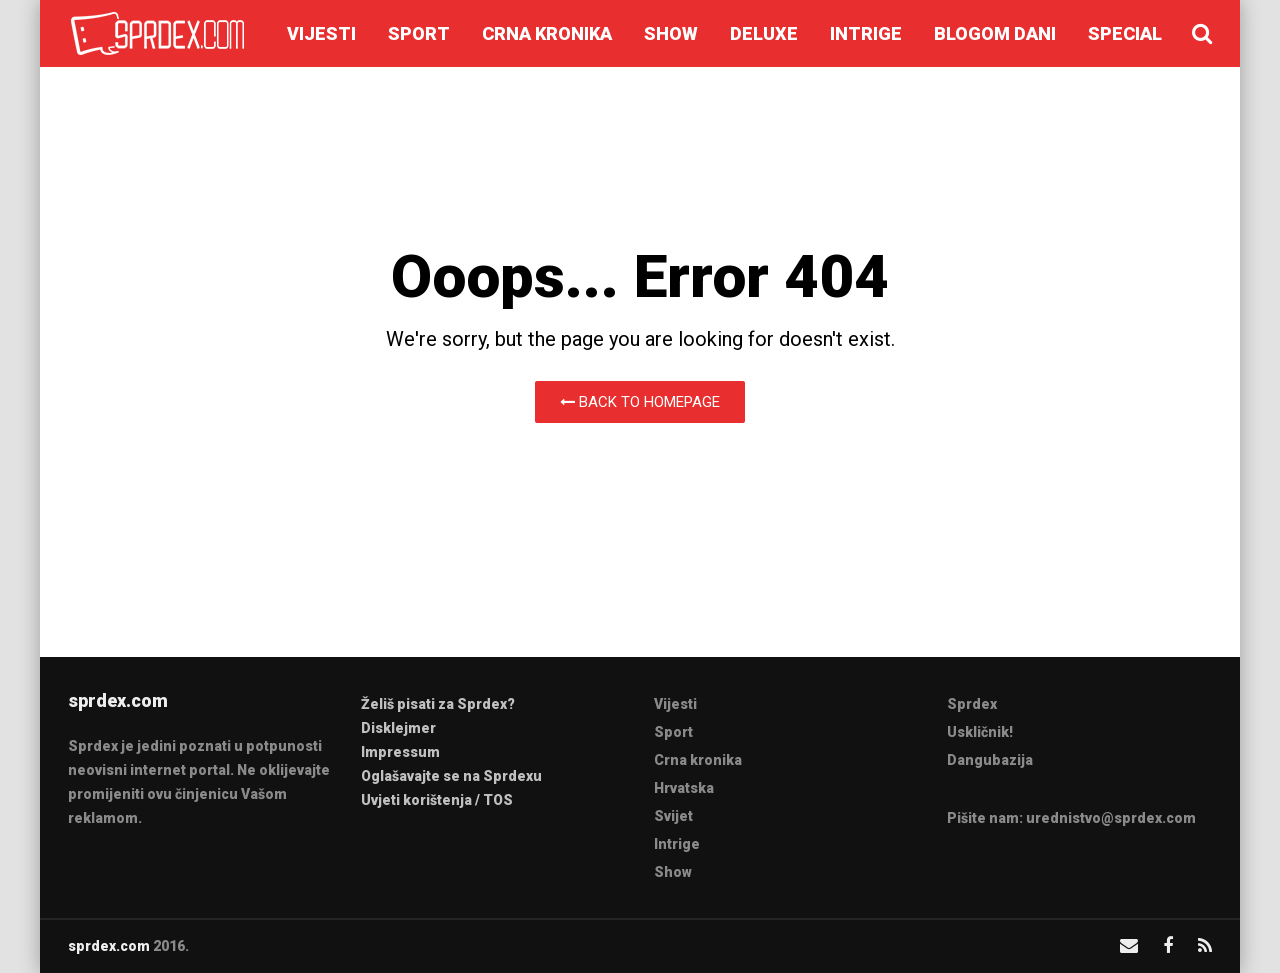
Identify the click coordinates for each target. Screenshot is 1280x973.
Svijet (673, 816)
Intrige (866, 33)
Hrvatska (684, 788)
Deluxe (764, 33)
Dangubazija (990, 760)
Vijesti (321, 33)
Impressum (400, 752)
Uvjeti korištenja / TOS (437, 800)
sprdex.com (109, 946)
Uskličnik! (980, 732)
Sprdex (972, 704)
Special (1125, 33)
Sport (419, 33)
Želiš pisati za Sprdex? (438, 704)
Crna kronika (547, 33)
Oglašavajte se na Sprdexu (451, 776)
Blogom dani (995, 33)
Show (671, 33)
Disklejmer (398, 728)
